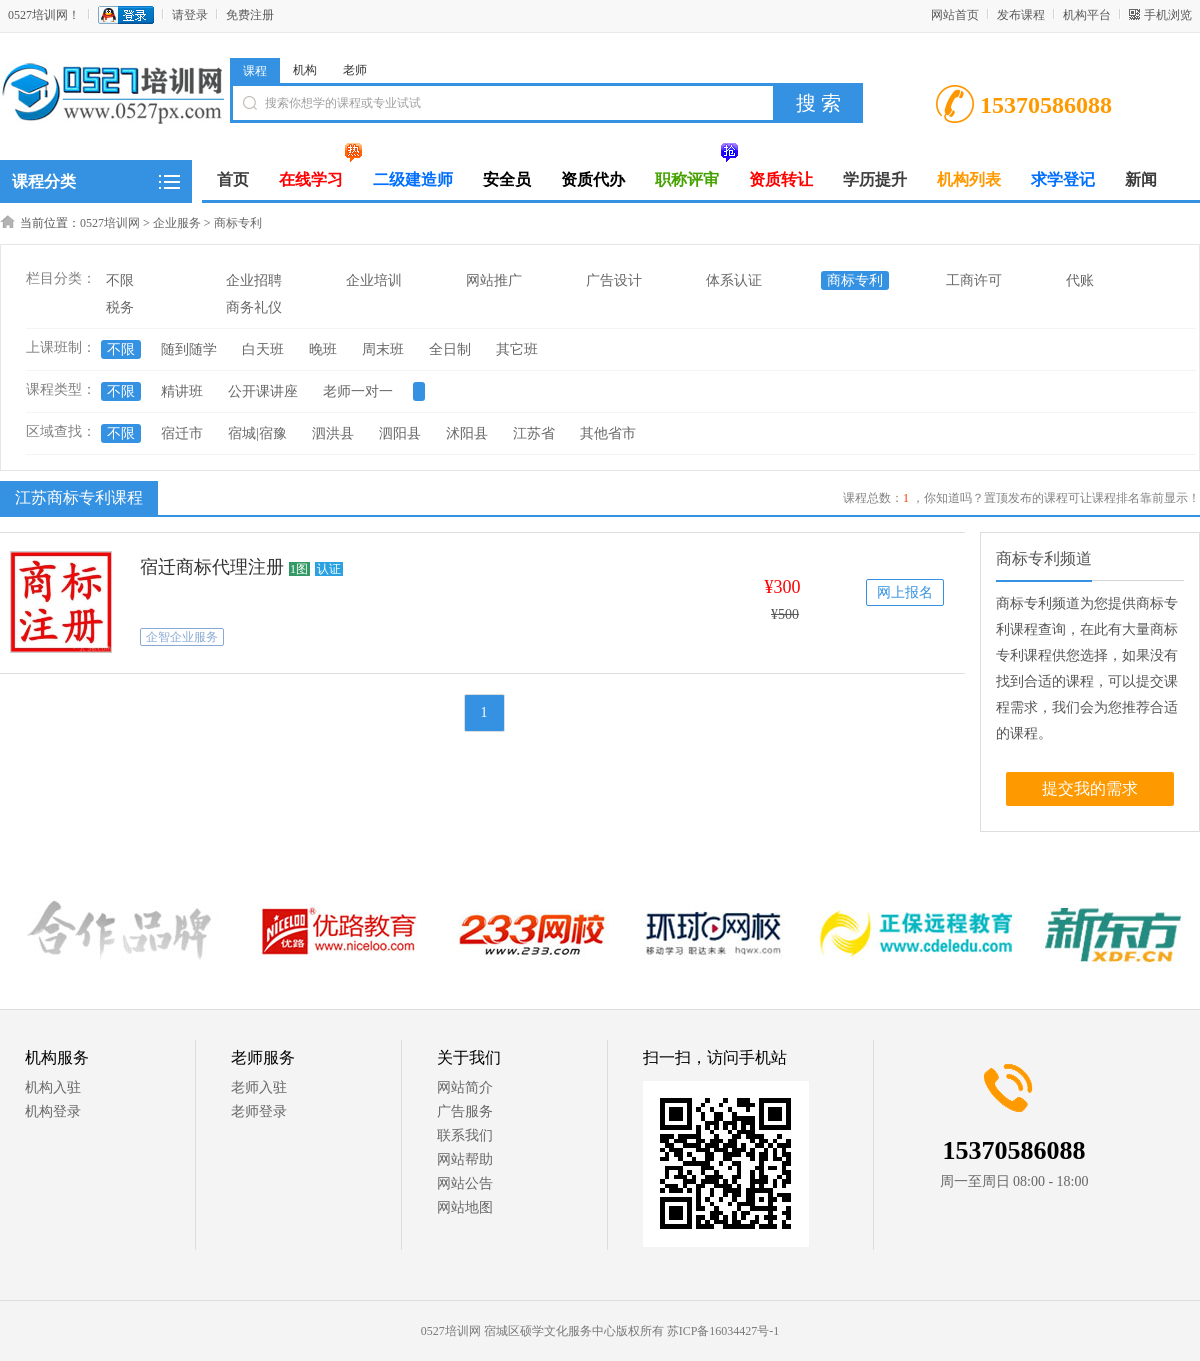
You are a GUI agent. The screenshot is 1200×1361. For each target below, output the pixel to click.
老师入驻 (259, 1087)
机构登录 (53, 1111)
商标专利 (238, 223)
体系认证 (734, 280)
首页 (233, 179)
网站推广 (494, 280)
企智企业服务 (182, 637)
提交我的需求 (1090, 788)
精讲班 (182, 391)
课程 (255, 71)
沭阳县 (467, 433)
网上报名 (905, 592)
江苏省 (534, 433)
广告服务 (465, 1111)
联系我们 (465, 1135)
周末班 (383, 349)
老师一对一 (358, 391)
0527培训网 (110, 223)
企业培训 (374, 280)
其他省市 (608, 433)
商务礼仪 (254, 307)
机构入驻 (53, 1087)
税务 (120, 307)
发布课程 (1021, 15)
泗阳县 (400, 433)
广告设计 (614, 280)
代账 (1080, 280)
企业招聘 (254, 280)
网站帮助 (465, 1159)
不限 (120, 280)
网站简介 (465, 1087)
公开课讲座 (263, 391)
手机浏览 (1168, 15)
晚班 (323, 349)
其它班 (517, 349)
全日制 (450, 349)
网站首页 (955, 15)
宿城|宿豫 (257, 433)
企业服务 (177, 223)
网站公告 (465, 1183)
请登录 (190, 15)
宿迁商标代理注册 (212, 567)
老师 (355, 70)
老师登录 (259, 1111)
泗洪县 (333, 433)
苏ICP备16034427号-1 (723, 1331)
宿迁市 (182, 433)
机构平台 (1087, 15)
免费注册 (250, 15)
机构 (305, 70)
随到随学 (189, 349)
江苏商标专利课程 (76, 497)
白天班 (263, 349)
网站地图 (465, 1207)
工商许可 (974, 280)
